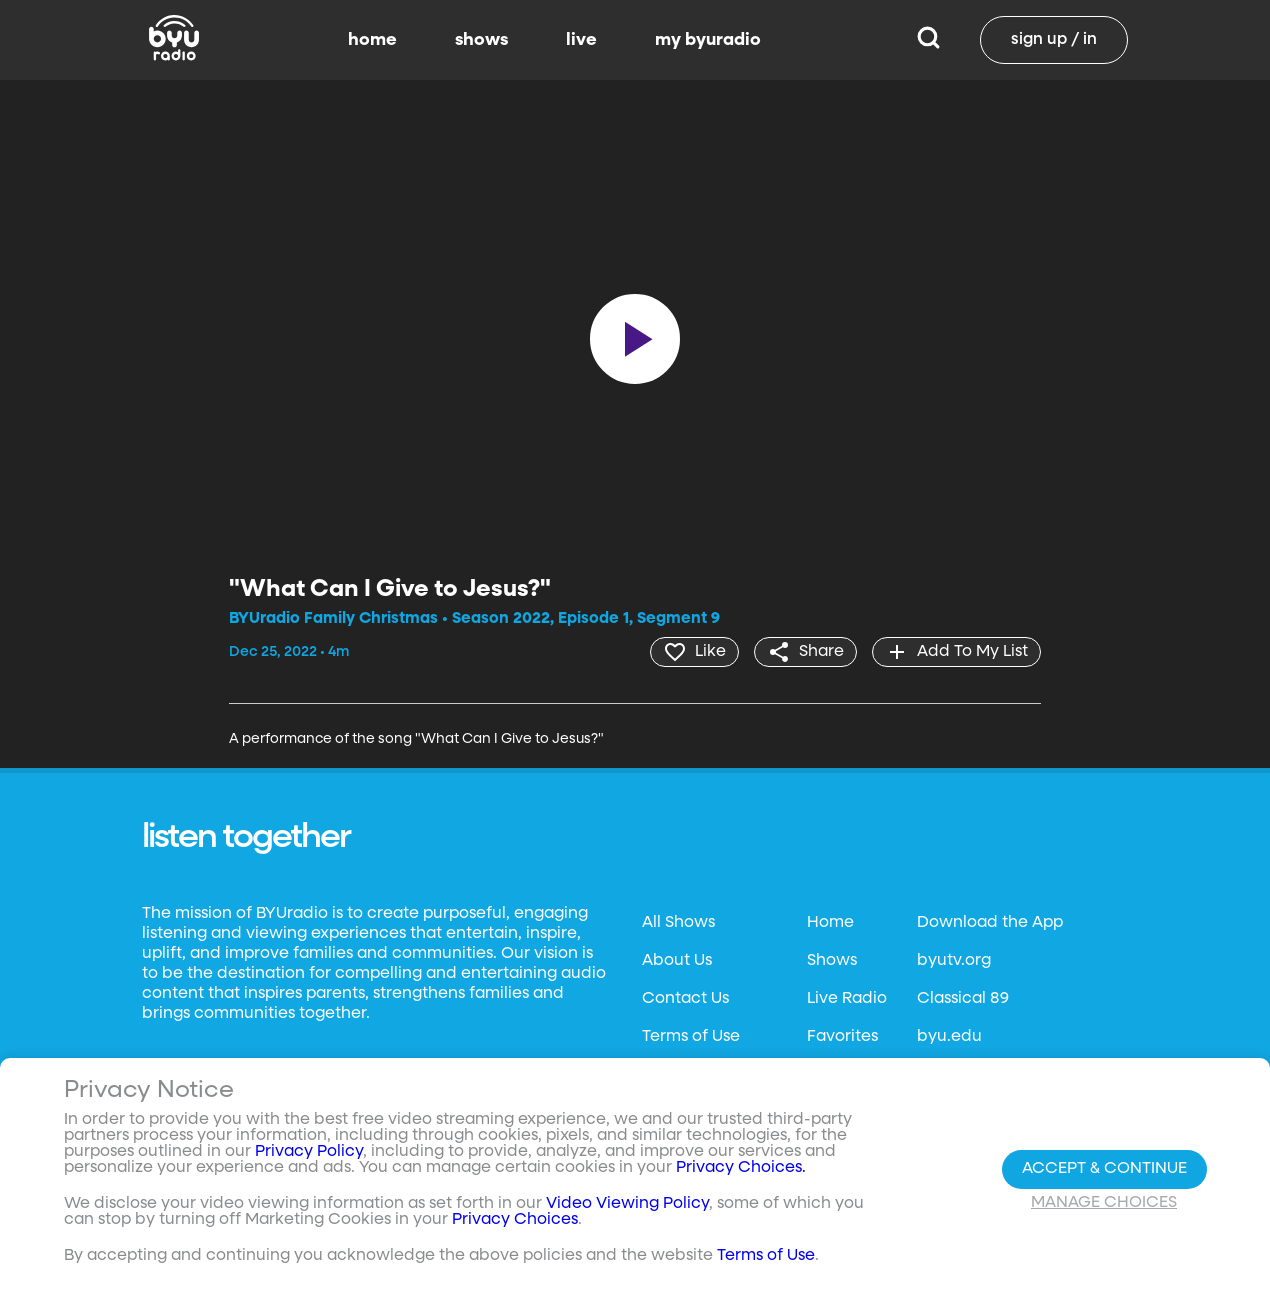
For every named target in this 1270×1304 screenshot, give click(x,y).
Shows (832, 961)
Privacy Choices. (741, 1168)
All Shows (678, 923)
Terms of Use (691, 1037)
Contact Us (685, 999)
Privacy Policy (309, 1152)
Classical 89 (963, 999)
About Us (677, 961)
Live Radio (847, 999)
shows (481, 40)
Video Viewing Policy (627, 1204)
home (372, 40)
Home (830, 923)
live (581, 40)
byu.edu (949, 1037)
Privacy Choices (515, 1220)
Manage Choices (1104, 1203)
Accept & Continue (1104, 1169)
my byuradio (708, 40)
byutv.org (954, 961)
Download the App (990, 923)
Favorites (842, 1037)
